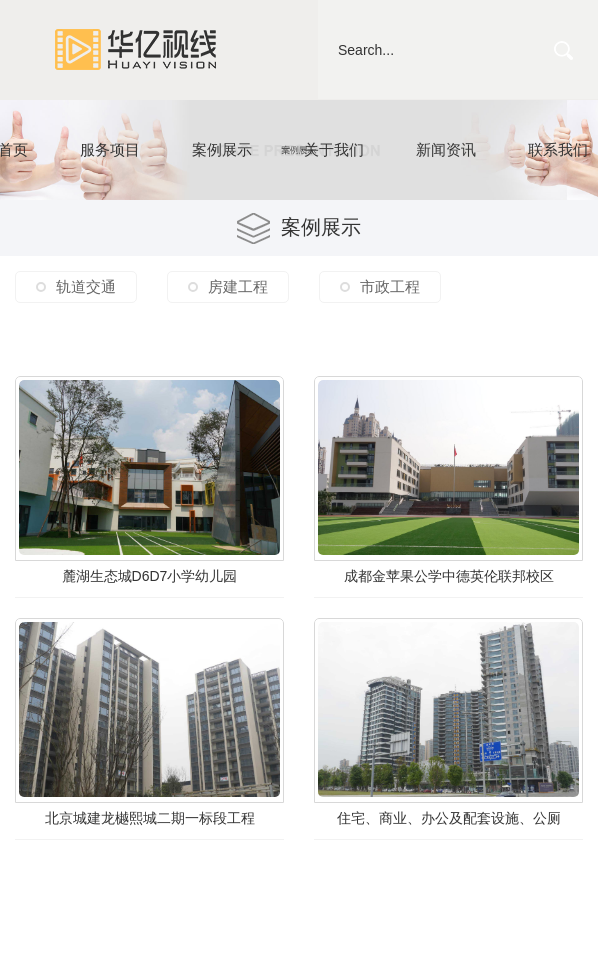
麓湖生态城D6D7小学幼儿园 (150, 576)
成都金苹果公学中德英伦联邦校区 (449, 576)
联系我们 (558, 149)
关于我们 (334, 149)
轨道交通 (86, 286)
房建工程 (238, 286)
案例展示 (222, 149)
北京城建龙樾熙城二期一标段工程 (150, 818)
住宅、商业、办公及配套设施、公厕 (449, 818)
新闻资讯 (446, 149)
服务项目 (110, 149)
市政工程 (390, 286)
